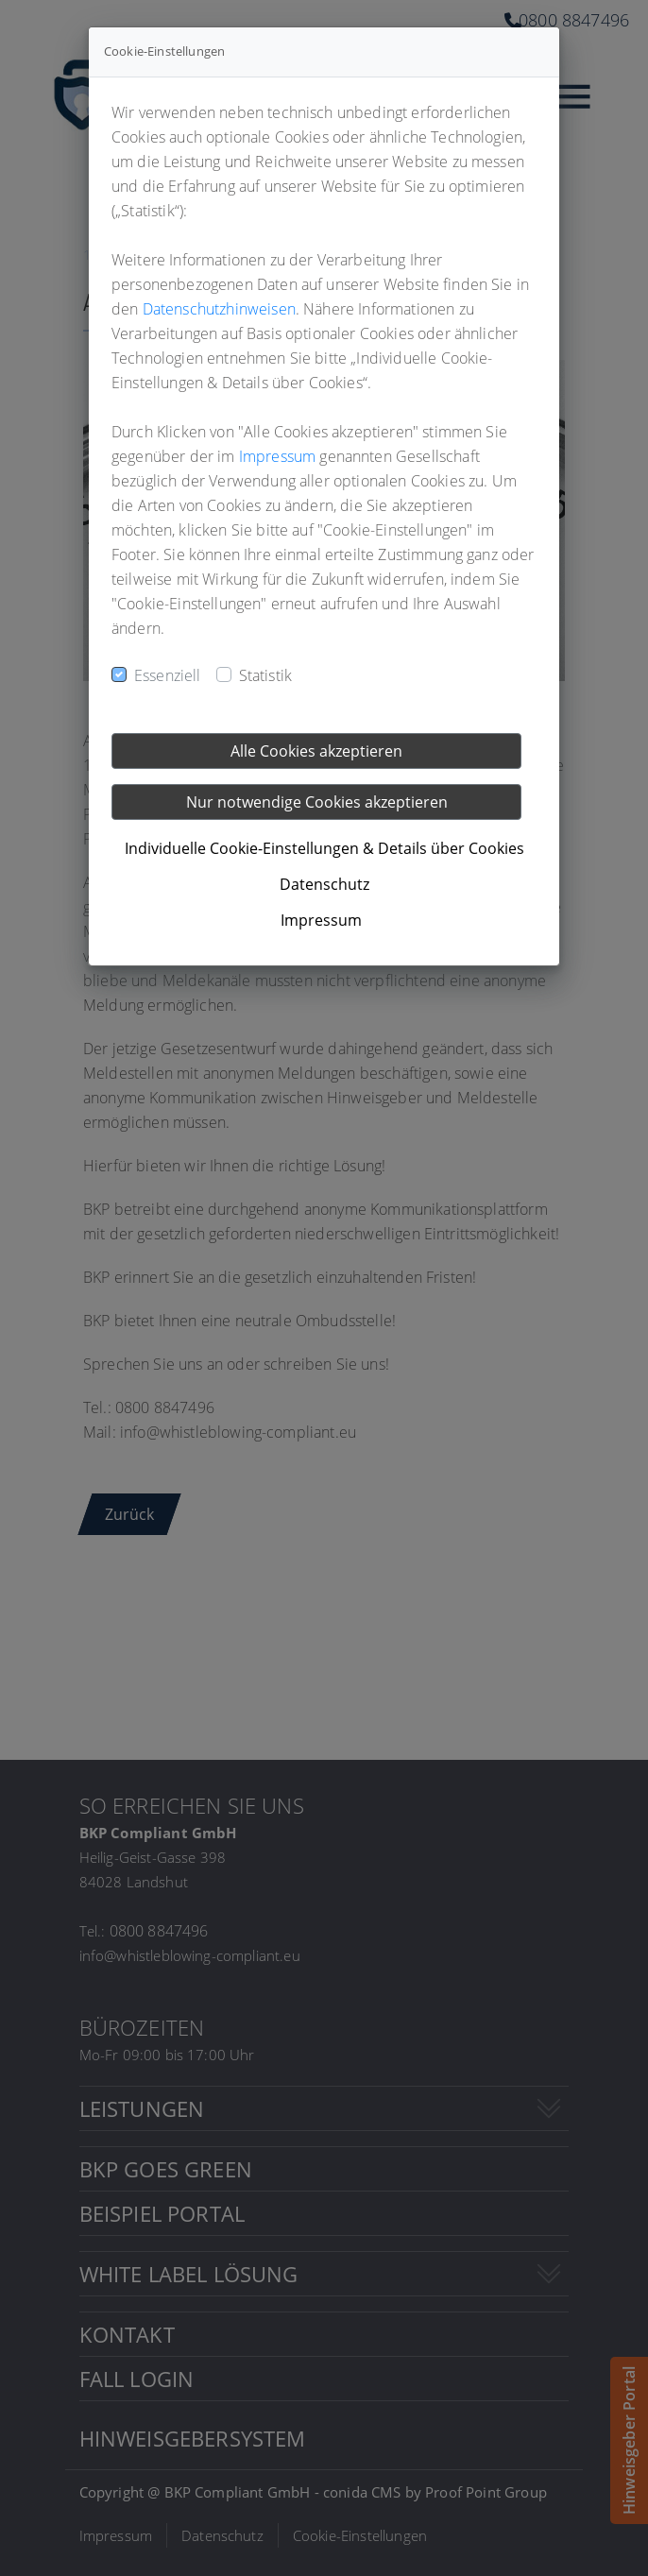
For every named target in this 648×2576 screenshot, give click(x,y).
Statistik (265, 675)
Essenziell (167, 675)
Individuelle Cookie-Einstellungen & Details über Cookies (324, 848)
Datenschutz (324, 884)
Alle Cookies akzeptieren (316, 751)
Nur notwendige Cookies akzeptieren (317, 802)
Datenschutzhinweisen (219, 309)
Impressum (277, 456)
